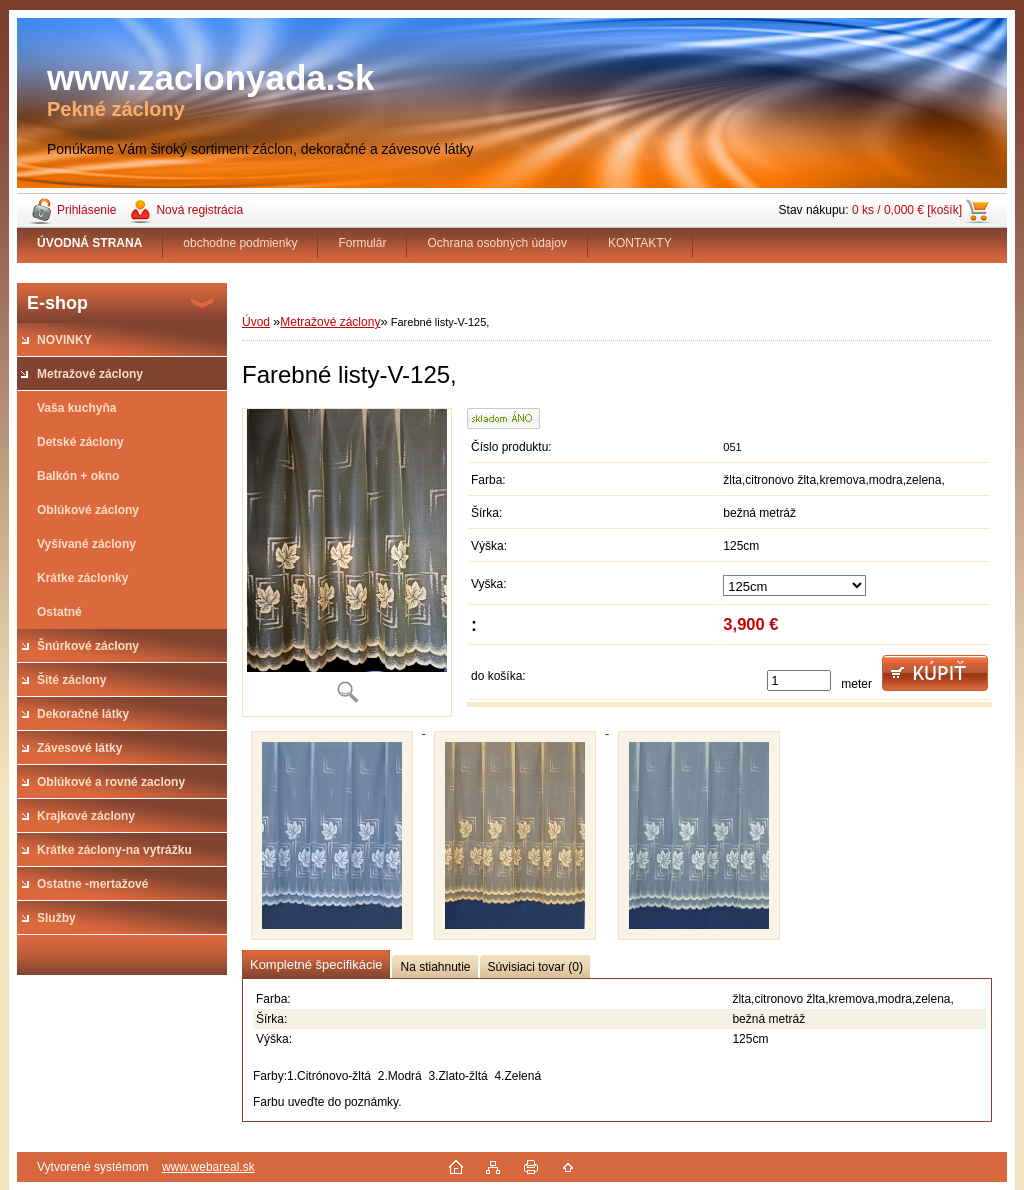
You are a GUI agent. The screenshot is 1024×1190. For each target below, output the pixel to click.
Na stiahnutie (435, 967)
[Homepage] (90, 243)
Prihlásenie (86, 210)
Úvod (256, 322)
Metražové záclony (330, 322)
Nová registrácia (199, 210)
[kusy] (799, 680)
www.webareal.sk (208, 1167)
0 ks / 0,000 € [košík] (907, 210)
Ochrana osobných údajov (496, 243)
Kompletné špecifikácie (316, 964)
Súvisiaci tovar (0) (535, 967)
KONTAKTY (640, 243)
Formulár (362, 243)
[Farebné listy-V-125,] (347, 562)
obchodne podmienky (240, 243)
